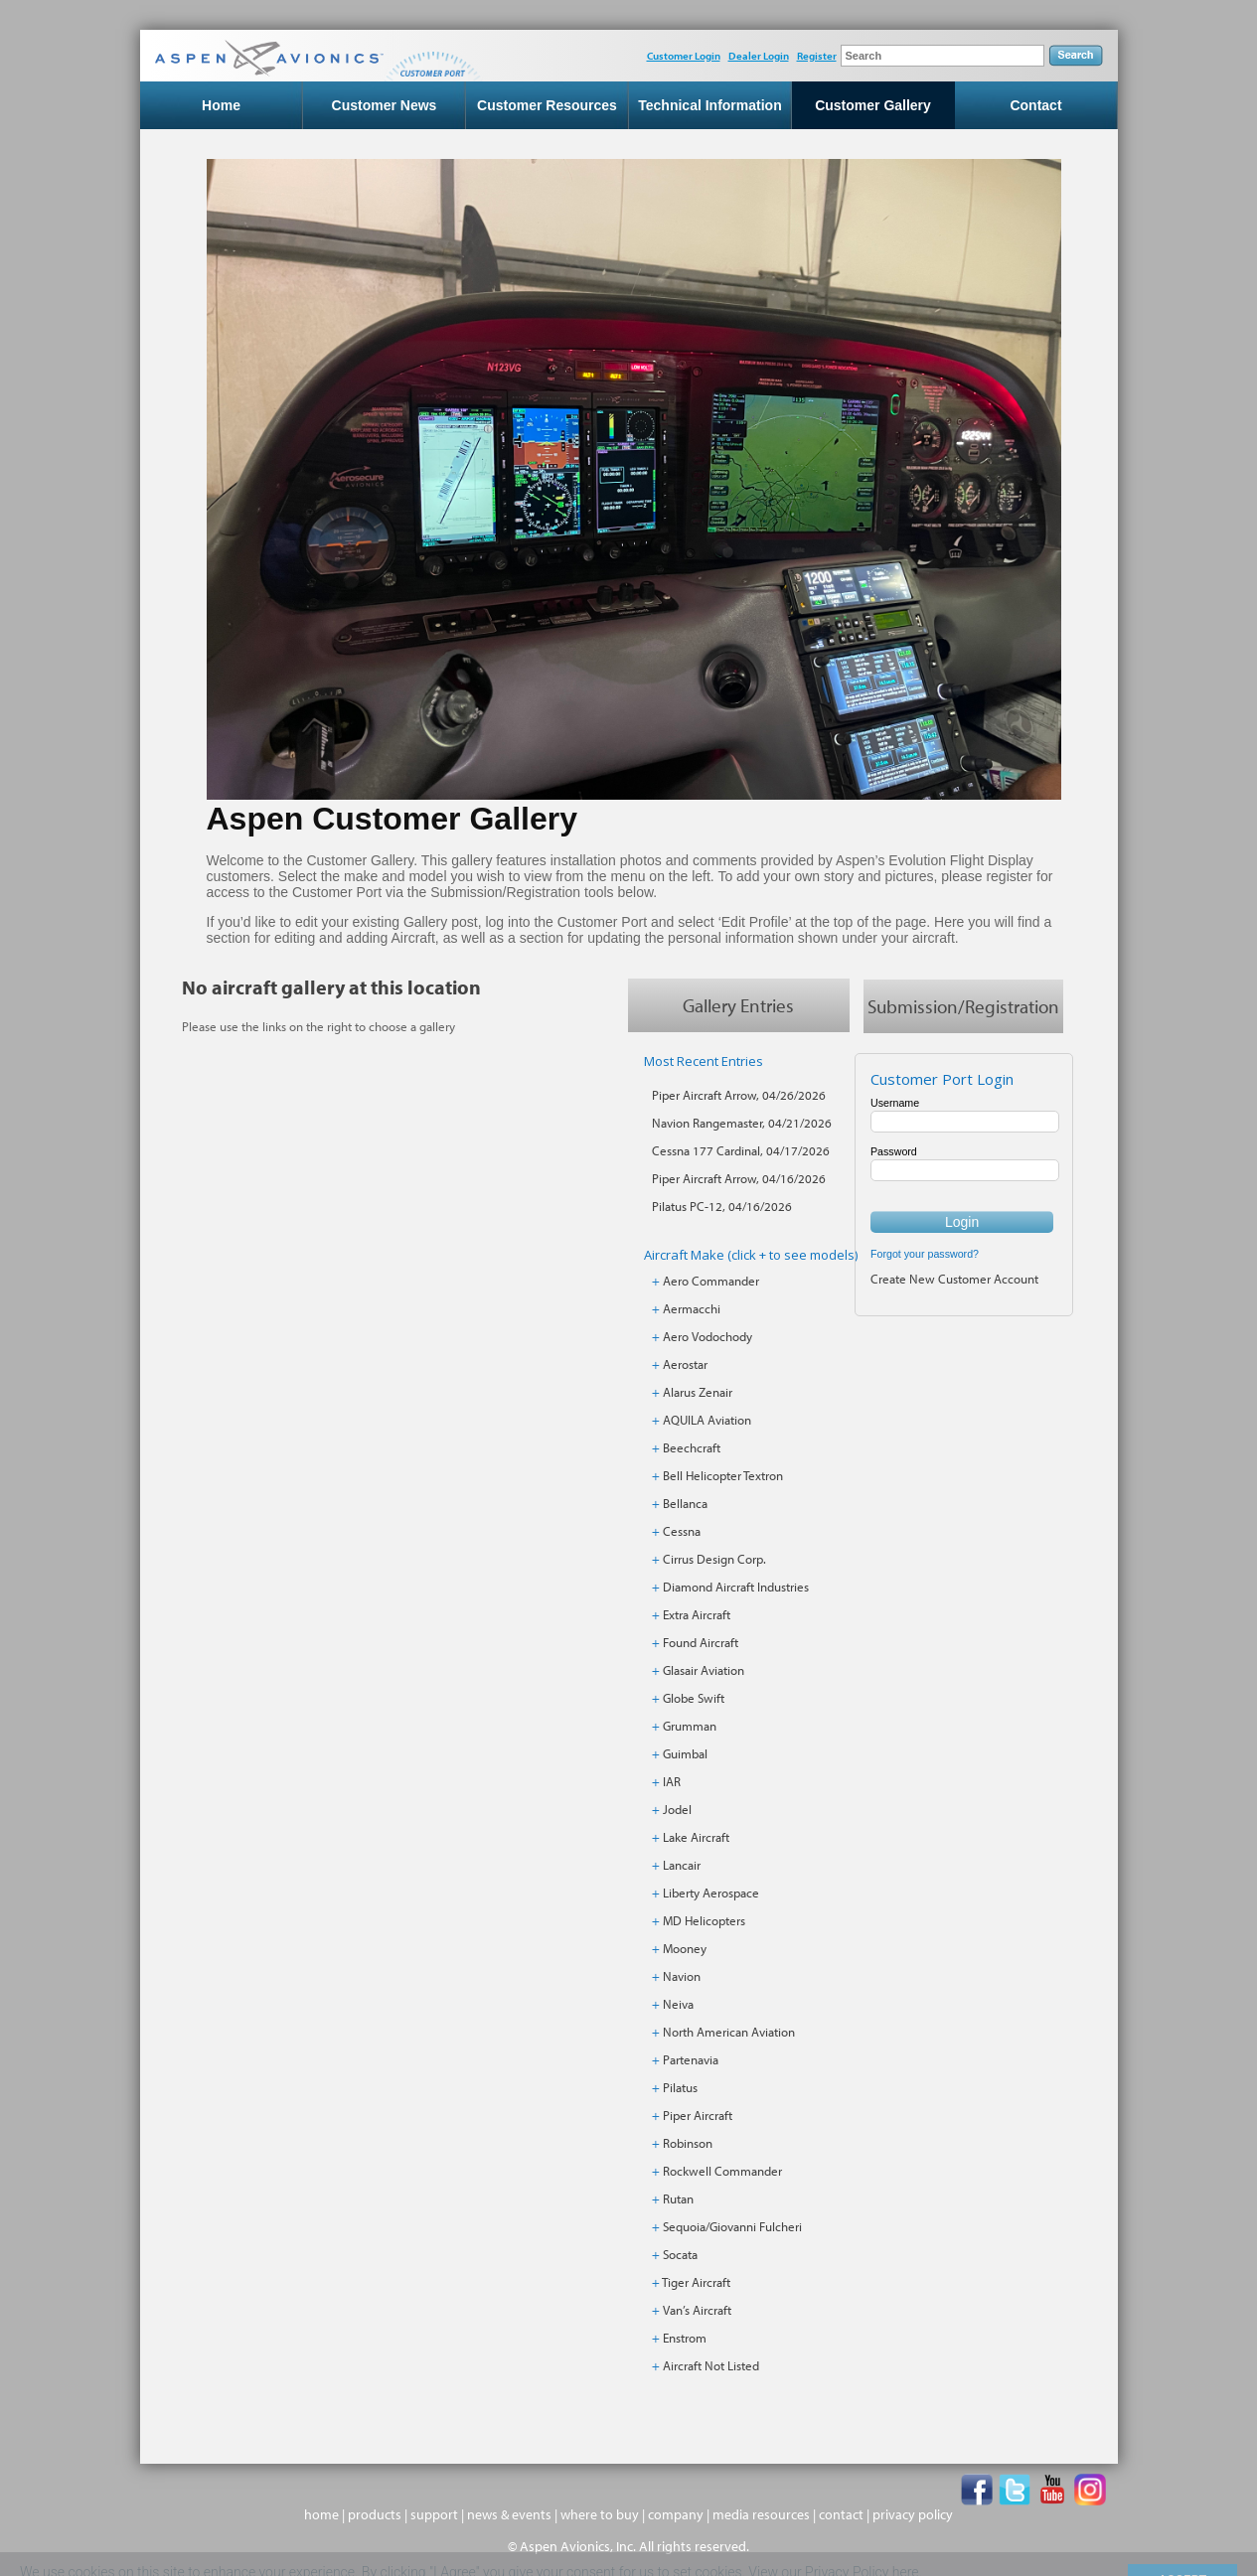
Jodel (677, 1809)
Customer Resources (547, 105)
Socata (680, 2254)
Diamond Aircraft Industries (736, 1586)
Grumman (689, 1726)
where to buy (599, 2514)
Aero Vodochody (707, 1336)
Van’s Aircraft (697, 2310)
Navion (682, 1976)
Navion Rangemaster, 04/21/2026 (742, 1123)
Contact (1035, 105)
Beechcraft (691, 1447)
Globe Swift (693, 1698)
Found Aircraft (700, 1642)
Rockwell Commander (722, 2171)
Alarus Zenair (697, 1392)
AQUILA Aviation (707, 1420)
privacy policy (912, 2514)
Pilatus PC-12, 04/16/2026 (722, 1206)
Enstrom (685, 2338)
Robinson (687, 2143)
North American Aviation (729, 2032)
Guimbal (685, 1753)
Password (893, 1151)
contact (841, 2514)
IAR (672, 1781)
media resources (761, 2514)
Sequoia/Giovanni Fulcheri (732, 2226)
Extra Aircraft (696, 1614)
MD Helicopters (704, 1920)
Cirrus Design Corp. (714, 1559)
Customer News (384, 105)
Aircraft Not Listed (711, 2365)
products (374, 2514)
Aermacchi (691, 1308)
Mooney (685, 1948)
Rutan (678, 2198)
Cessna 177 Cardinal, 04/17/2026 (741, 1150)
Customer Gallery (873, 105)
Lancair (682, 1865)
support (434, 2514)
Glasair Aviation (703, 1670)
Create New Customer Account (954, 1279)
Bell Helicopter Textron (723, 1475)
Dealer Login (758, 56)
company (676, 2514)
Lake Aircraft (696, 1837)
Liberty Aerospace (711, 1892)
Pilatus (680, 2087)
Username (894, 1103)
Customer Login (683, 56)
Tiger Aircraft (696, 2282)
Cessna (682, 1531)
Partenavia (690, 2059)
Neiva (678, 2004)
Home (221, 105)
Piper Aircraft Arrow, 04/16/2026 (739, 1178)
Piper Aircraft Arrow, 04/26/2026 (739, 1095)
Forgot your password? (924, 1254)
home (321, 2514)
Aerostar (685, 1364)
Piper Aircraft (697, 2115)
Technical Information (709, 105)
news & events (509, 2514)
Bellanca (685, 1503)
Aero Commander (711, 1280)
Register (817, 56)
